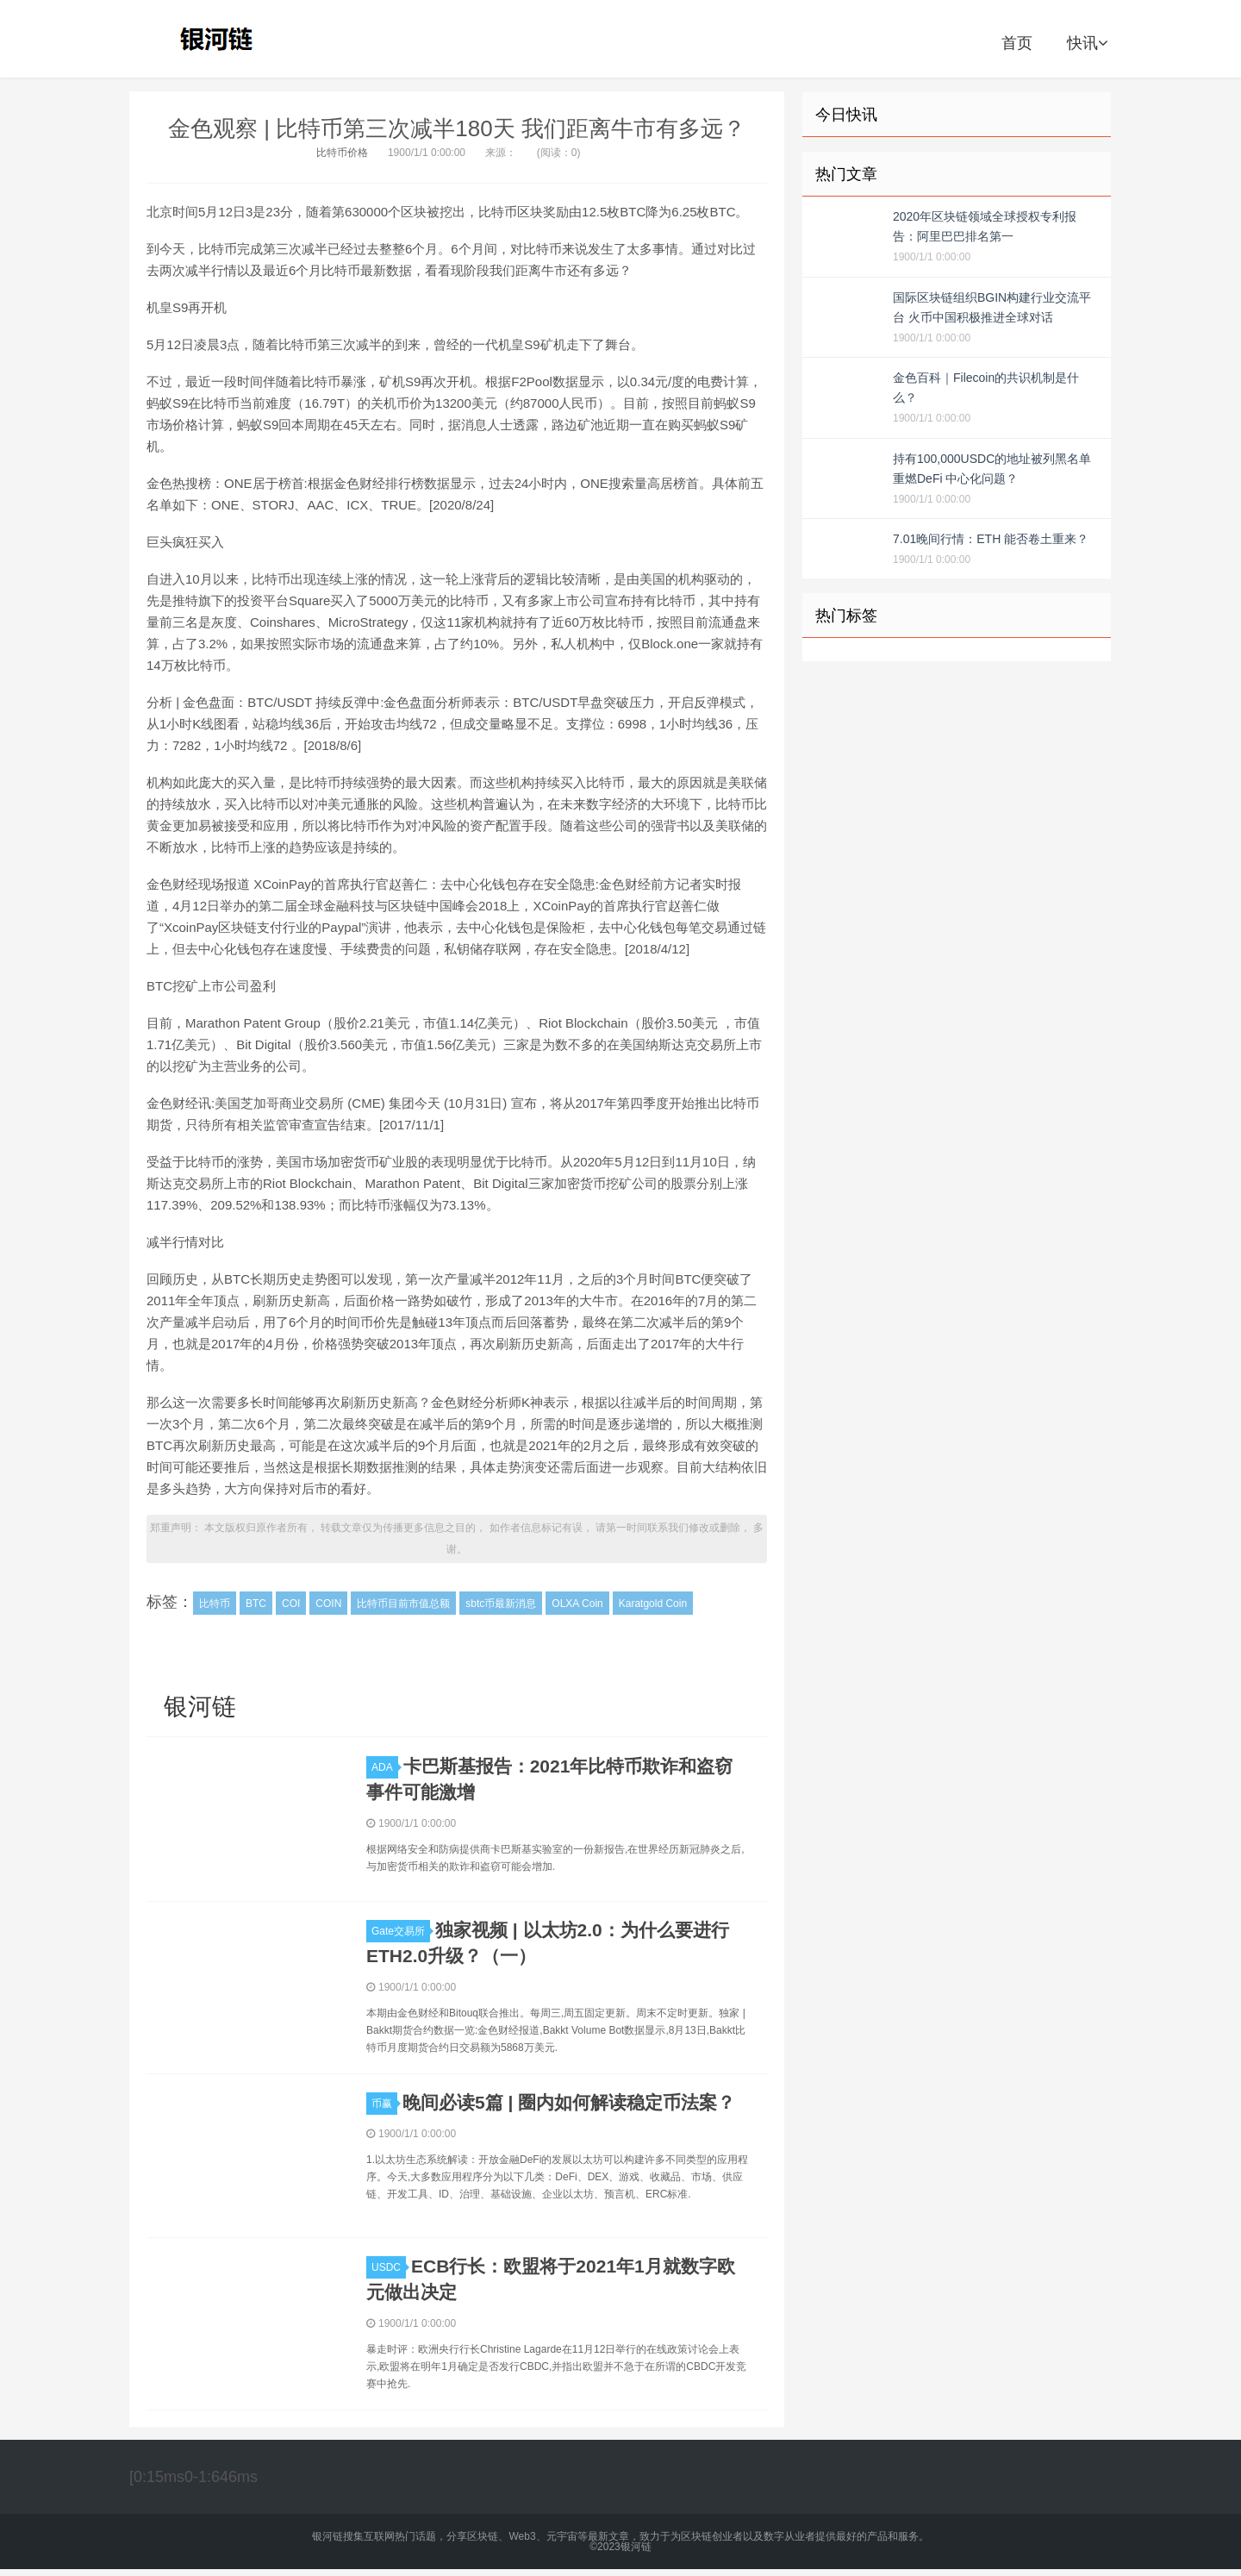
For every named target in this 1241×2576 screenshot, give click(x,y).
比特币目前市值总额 (403, 1603)
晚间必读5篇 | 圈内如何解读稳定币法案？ (568, 2102)
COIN (328, 1603)
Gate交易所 (400, 1931)
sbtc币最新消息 (500, 1603)
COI (291, 1603)
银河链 (221, 39)
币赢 (384, 2104)
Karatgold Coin (653, 1603)
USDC (388, 2267)
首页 (1016, 43)
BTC (256, 1603)
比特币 (214, 1603)
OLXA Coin (577, 1603)
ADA (384, 1767)
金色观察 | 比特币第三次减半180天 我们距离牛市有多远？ (456, 128)
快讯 (1087, 43)
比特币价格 (342, 153)
